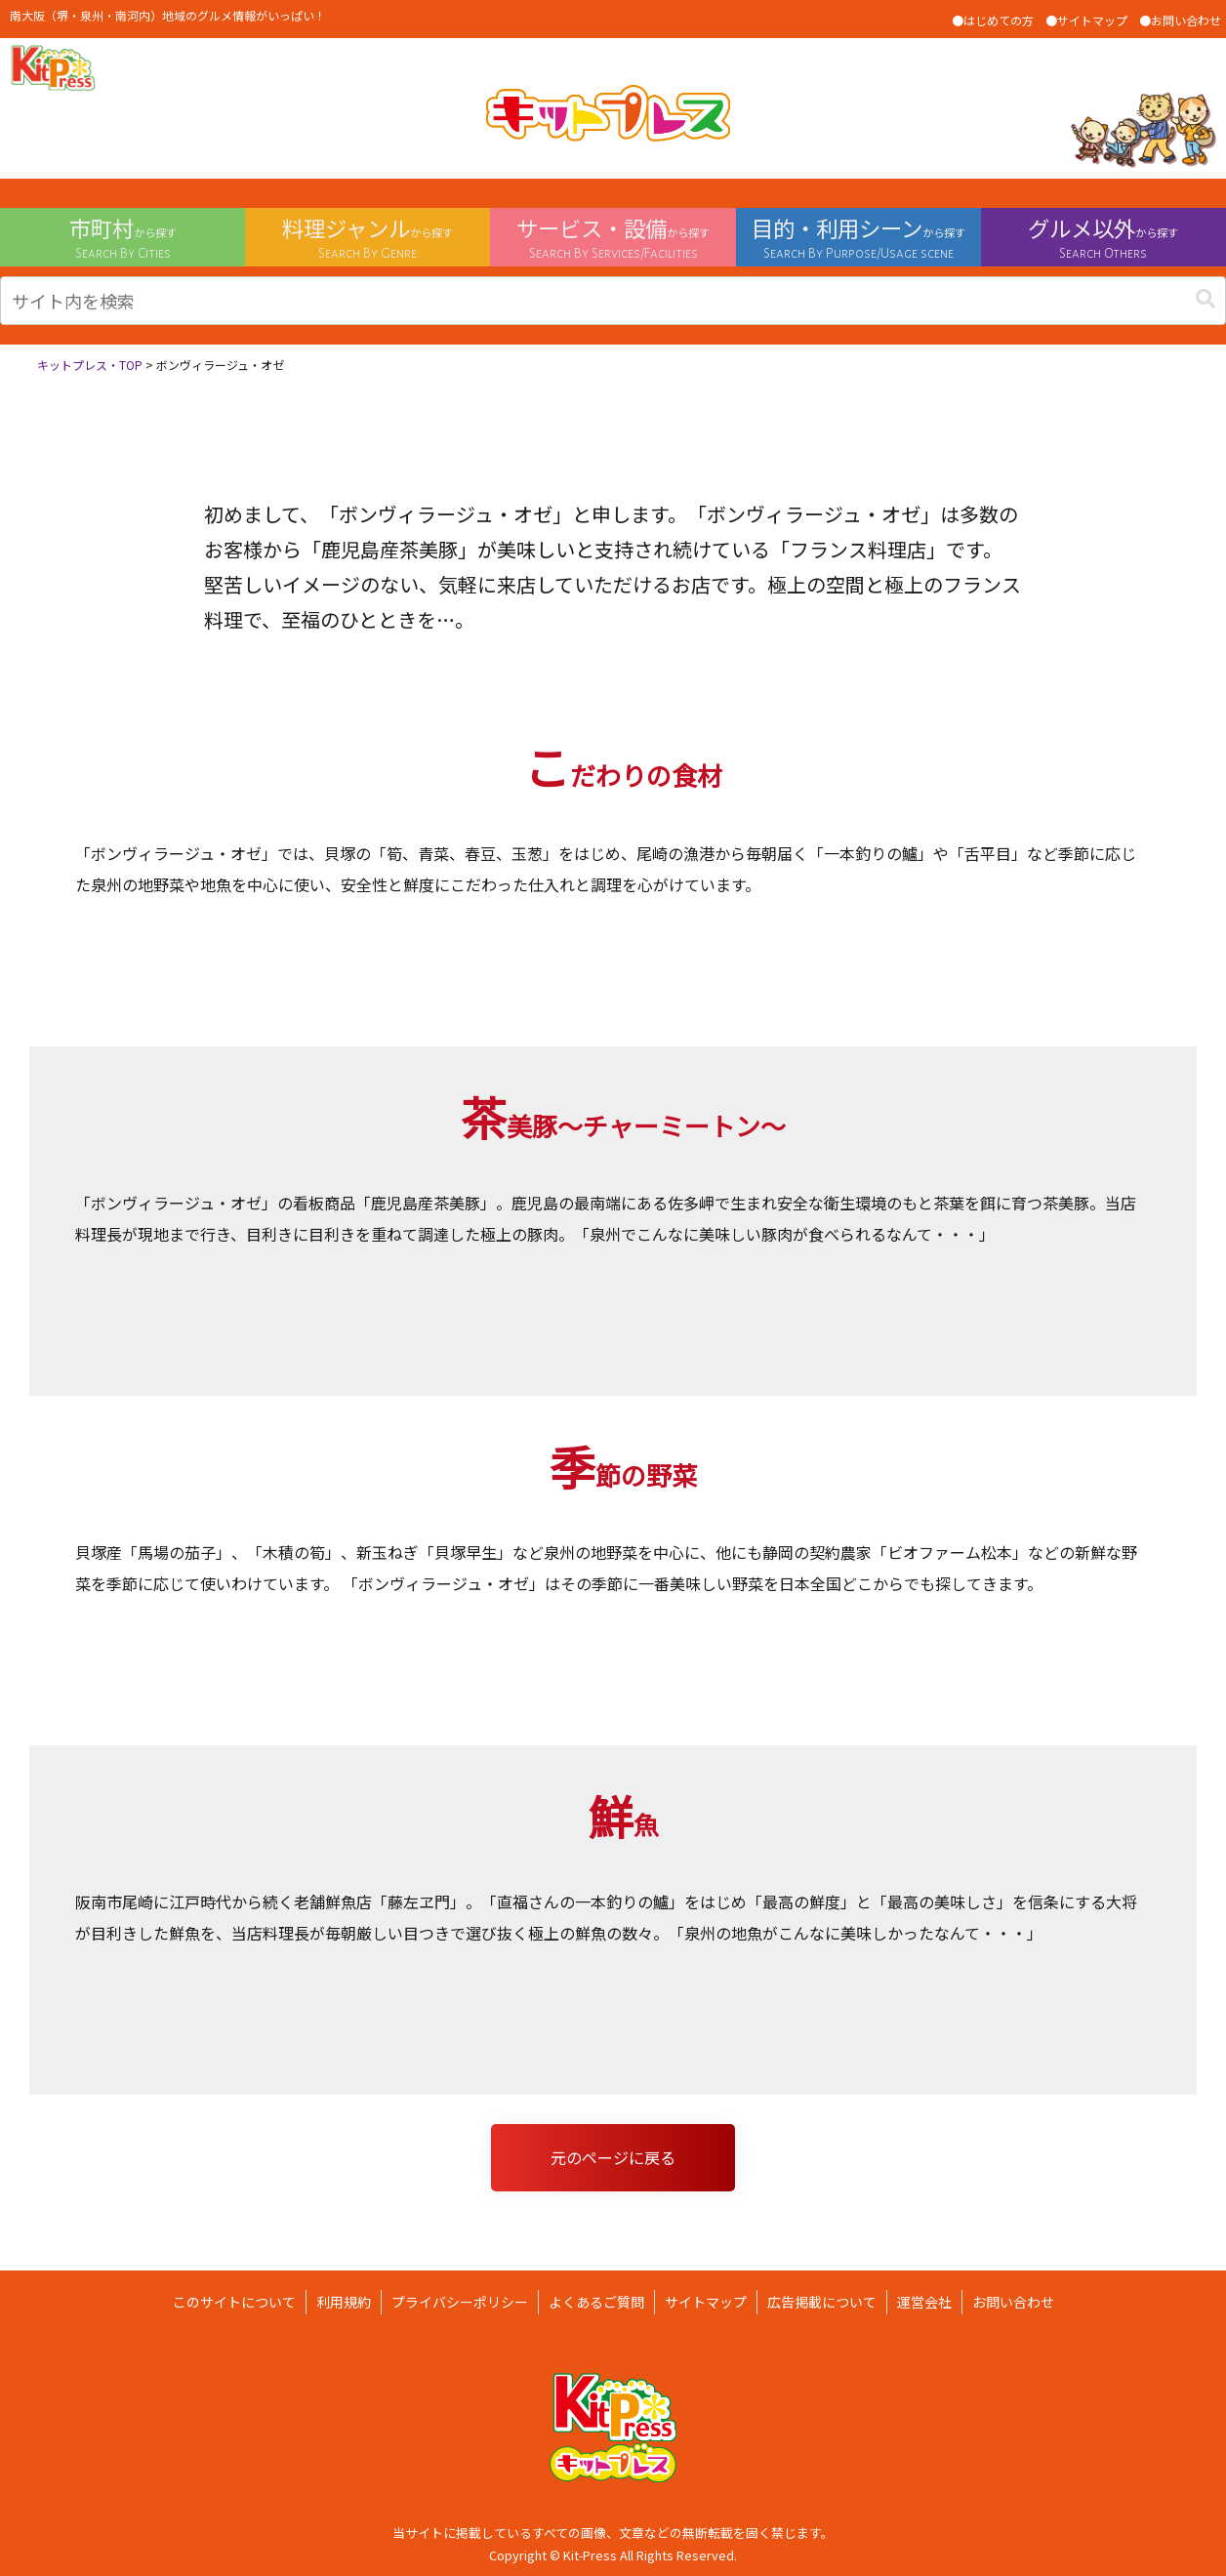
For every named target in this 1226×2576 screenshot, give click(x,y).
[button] (1205, 298)
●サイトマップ (1086, 20)
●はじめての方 (993, 20)
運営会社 (924, 2301)
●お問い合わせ (1180, 20)
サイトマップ (706, 2301)
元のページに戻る (613, 2157)
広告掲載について (822, 2301)
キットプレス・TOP (90, 364)
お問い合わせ (1013, 2301)
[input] (613, 300)
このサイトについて (234, 2301)
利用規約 (343, 2301)
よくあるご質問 (596, 2301)
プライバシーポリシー (459, 2301)
